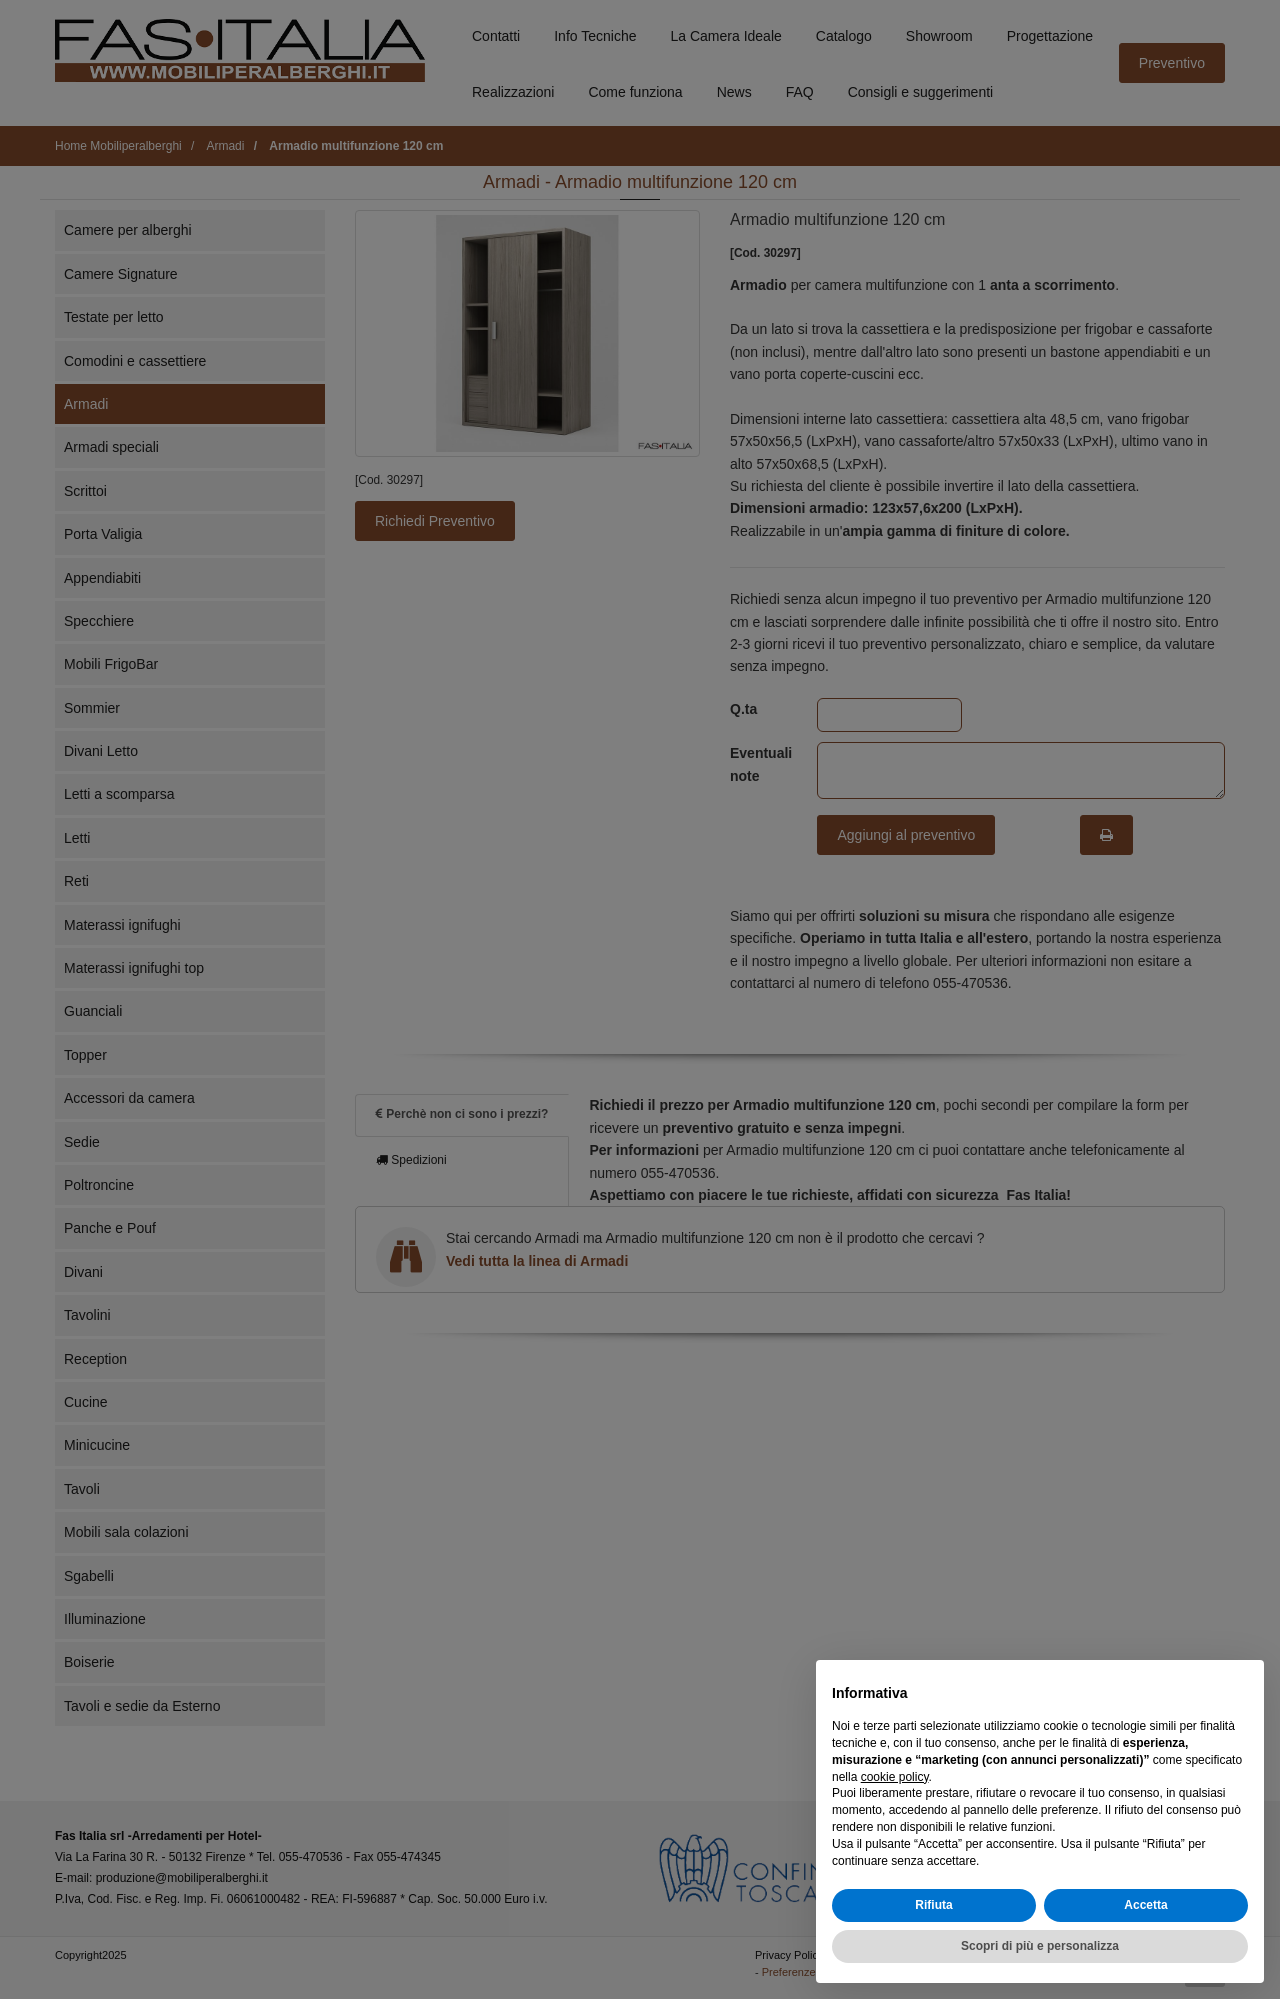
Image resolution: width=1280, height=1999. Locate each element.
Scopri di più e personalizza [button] (1040, 1946)
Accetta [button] (1145, 1905)
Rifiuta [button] (933, 1905)
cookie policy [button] (895, 1777)
